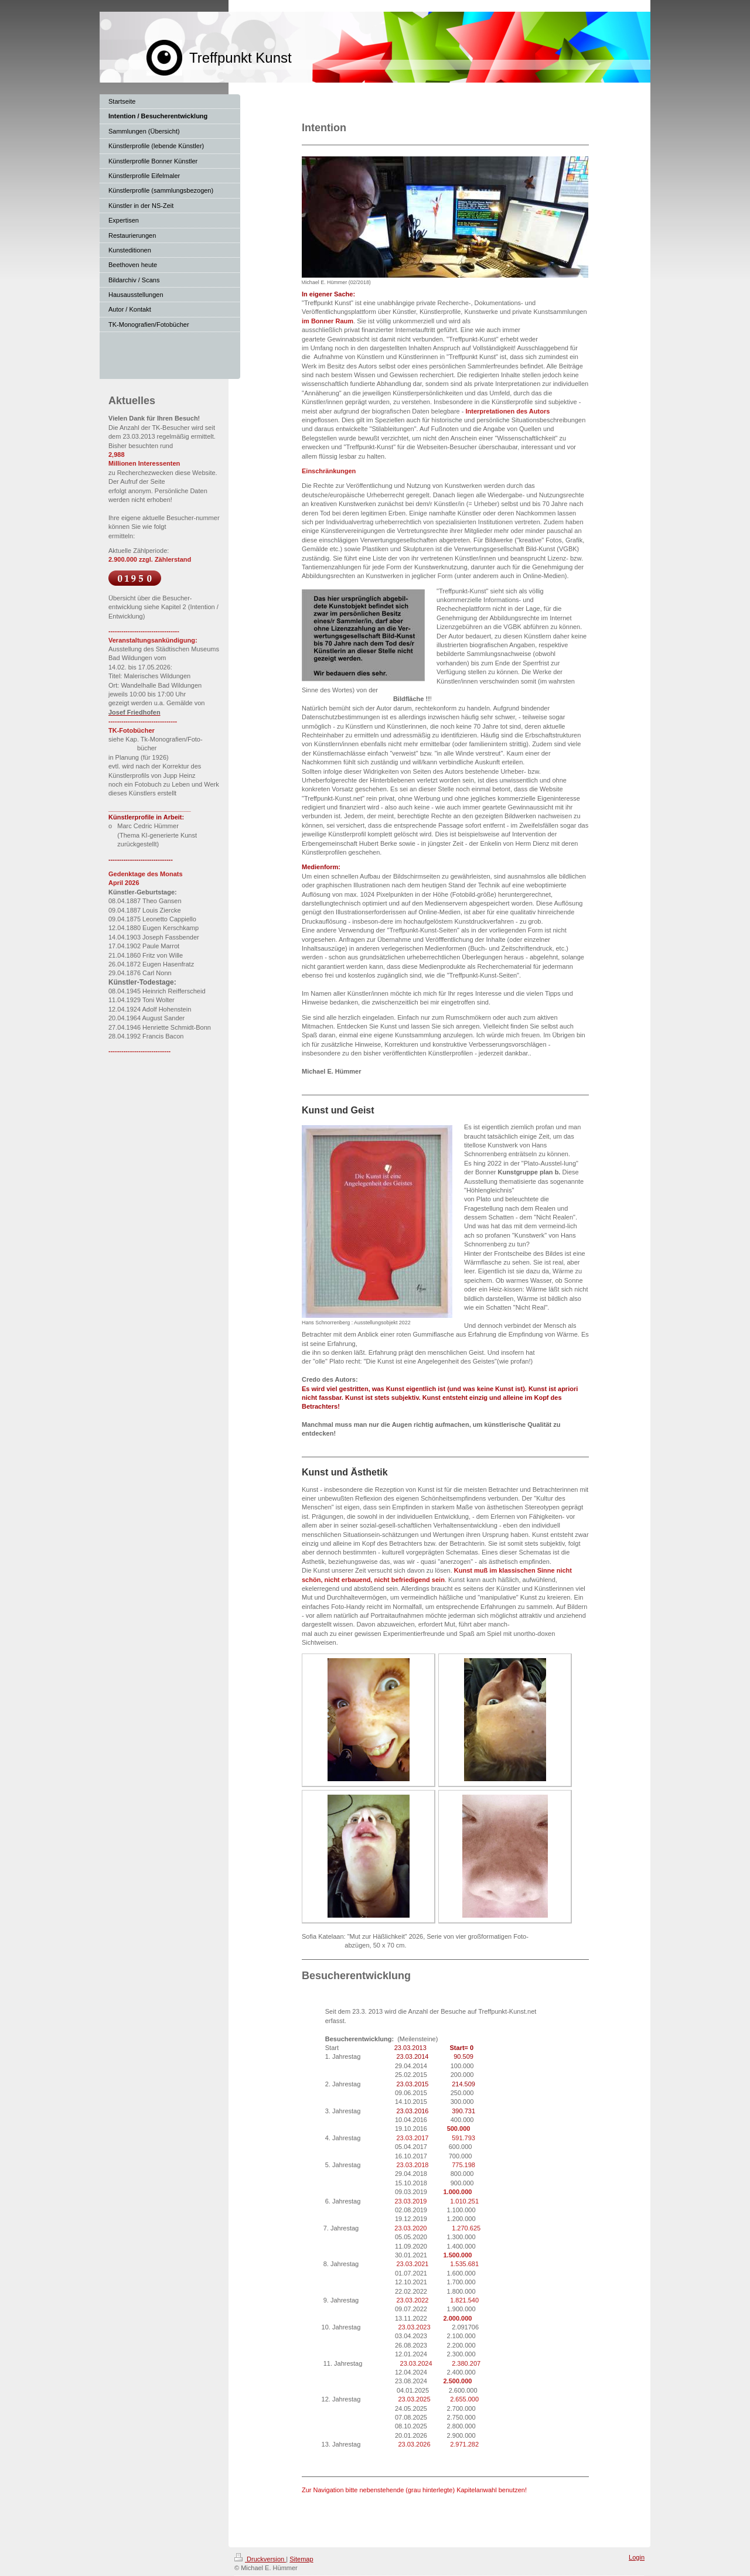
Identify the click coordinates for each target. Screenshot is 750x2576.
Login (637, 2557)
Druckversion (260, 2559)
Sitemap (301, 2559)
